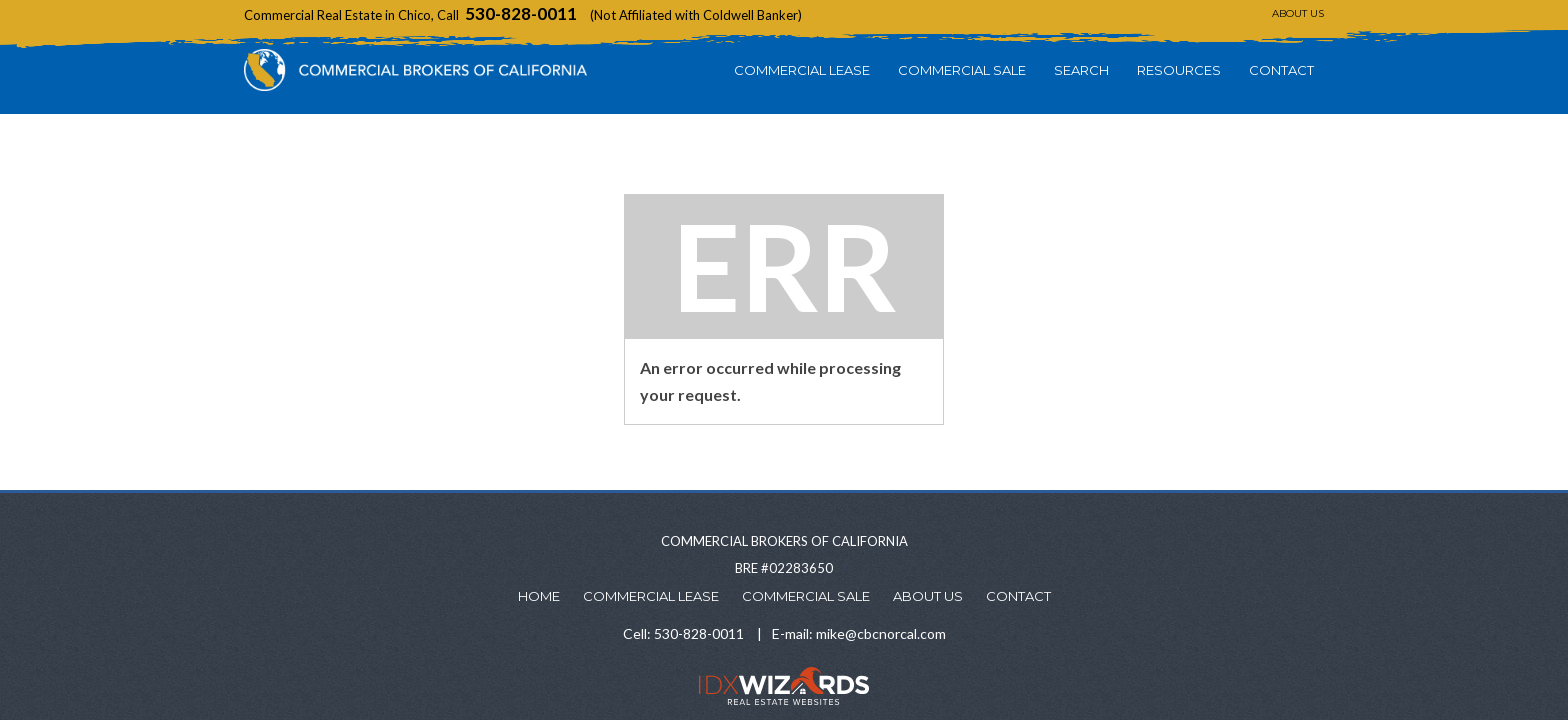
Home (539, 596)
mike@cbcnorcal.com (881, 633)
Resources (1179, 70)
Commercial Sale (962, 70)
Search (1081, 70)
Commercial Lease (802, 70)
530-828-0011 (521, 13)
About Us (1298, 13)
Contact (1281, 70)
